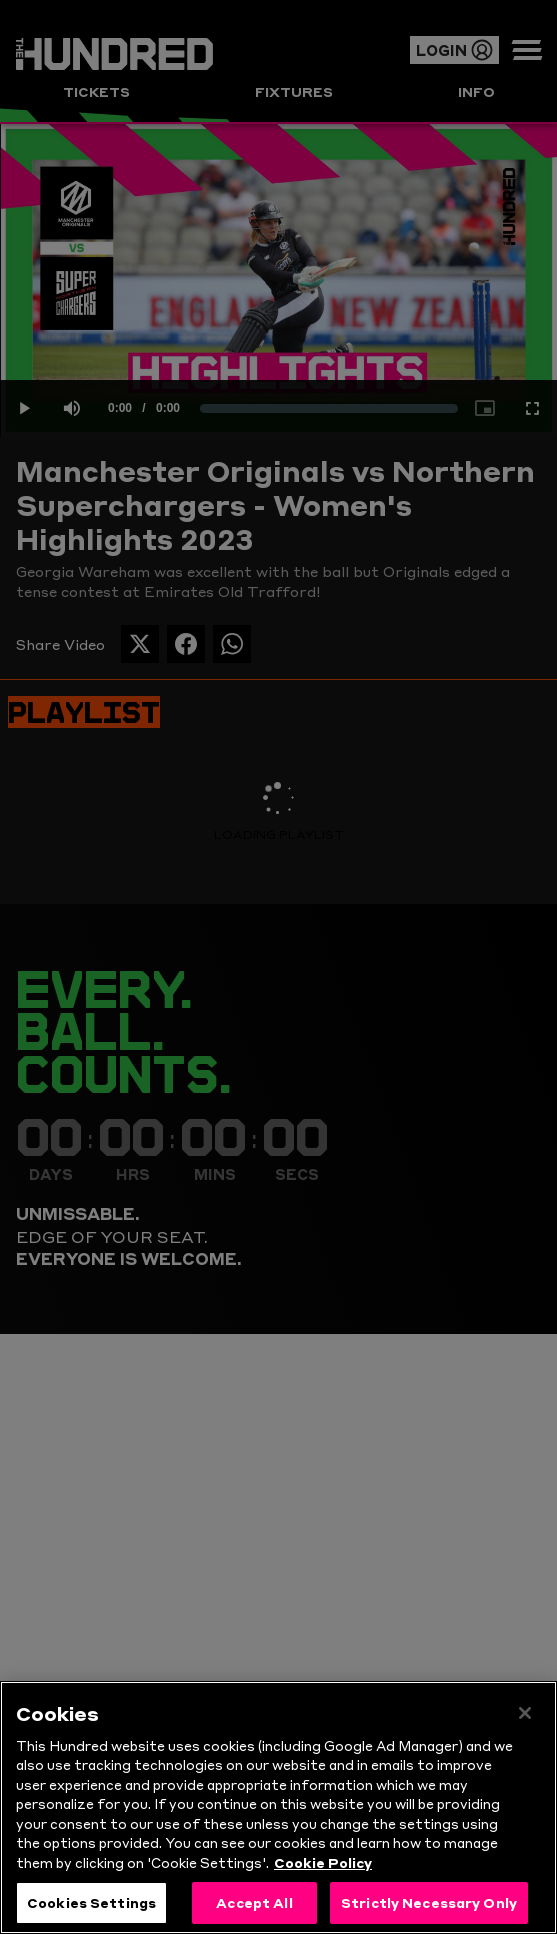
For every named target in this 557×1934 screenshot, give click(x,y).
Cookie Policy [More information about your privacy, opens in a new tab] (323, 1862)
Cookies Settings (91, 1902)
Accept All (254, 1902)
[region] (278, 1807)
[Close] (525, 1713)
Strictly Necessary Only (429, 1902)
